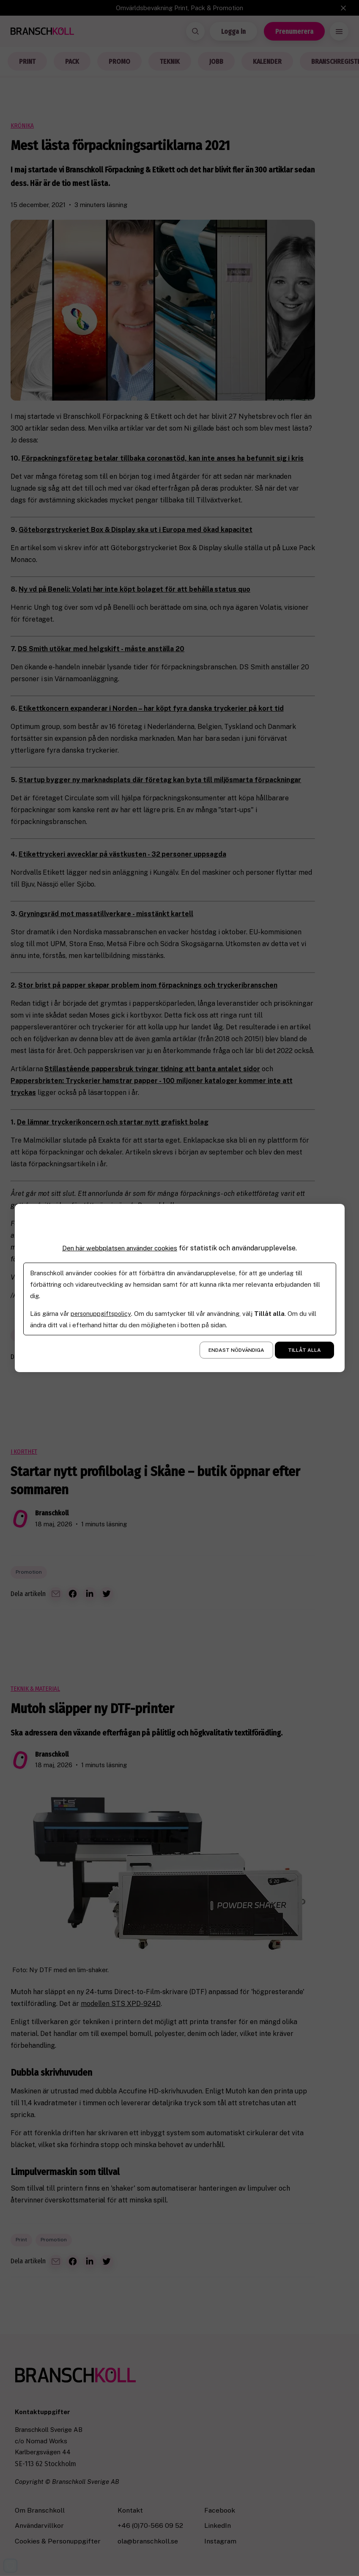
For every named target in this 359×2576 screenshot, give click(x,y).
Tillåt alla (304, 1350)
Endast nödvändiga (236, 1350)
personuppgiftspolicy (102, 1313)
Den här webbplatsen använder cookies (120, 1248)
